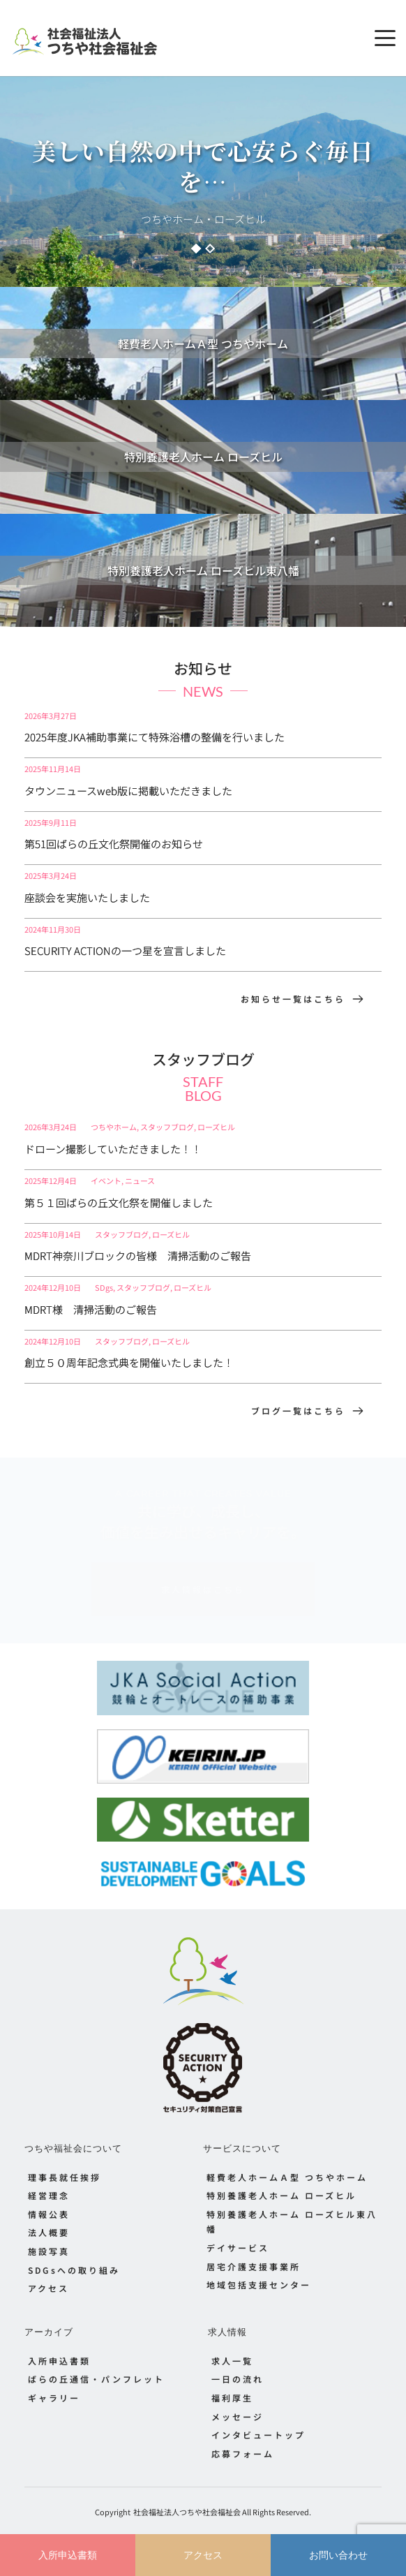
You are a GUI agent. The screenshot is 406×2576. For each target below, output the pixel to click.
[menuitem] (113, 2177)
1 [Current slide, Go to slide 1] (196, 248)
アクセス (203, 2555)
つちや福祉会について (73, 2148)
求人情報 (227, 2331)
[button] (385, 37)
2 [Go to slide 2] (210, 248)
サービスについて (242, 2148)
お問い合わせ (338, 2555)
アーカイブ (48, 2331)
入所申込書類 (67, 2555)
